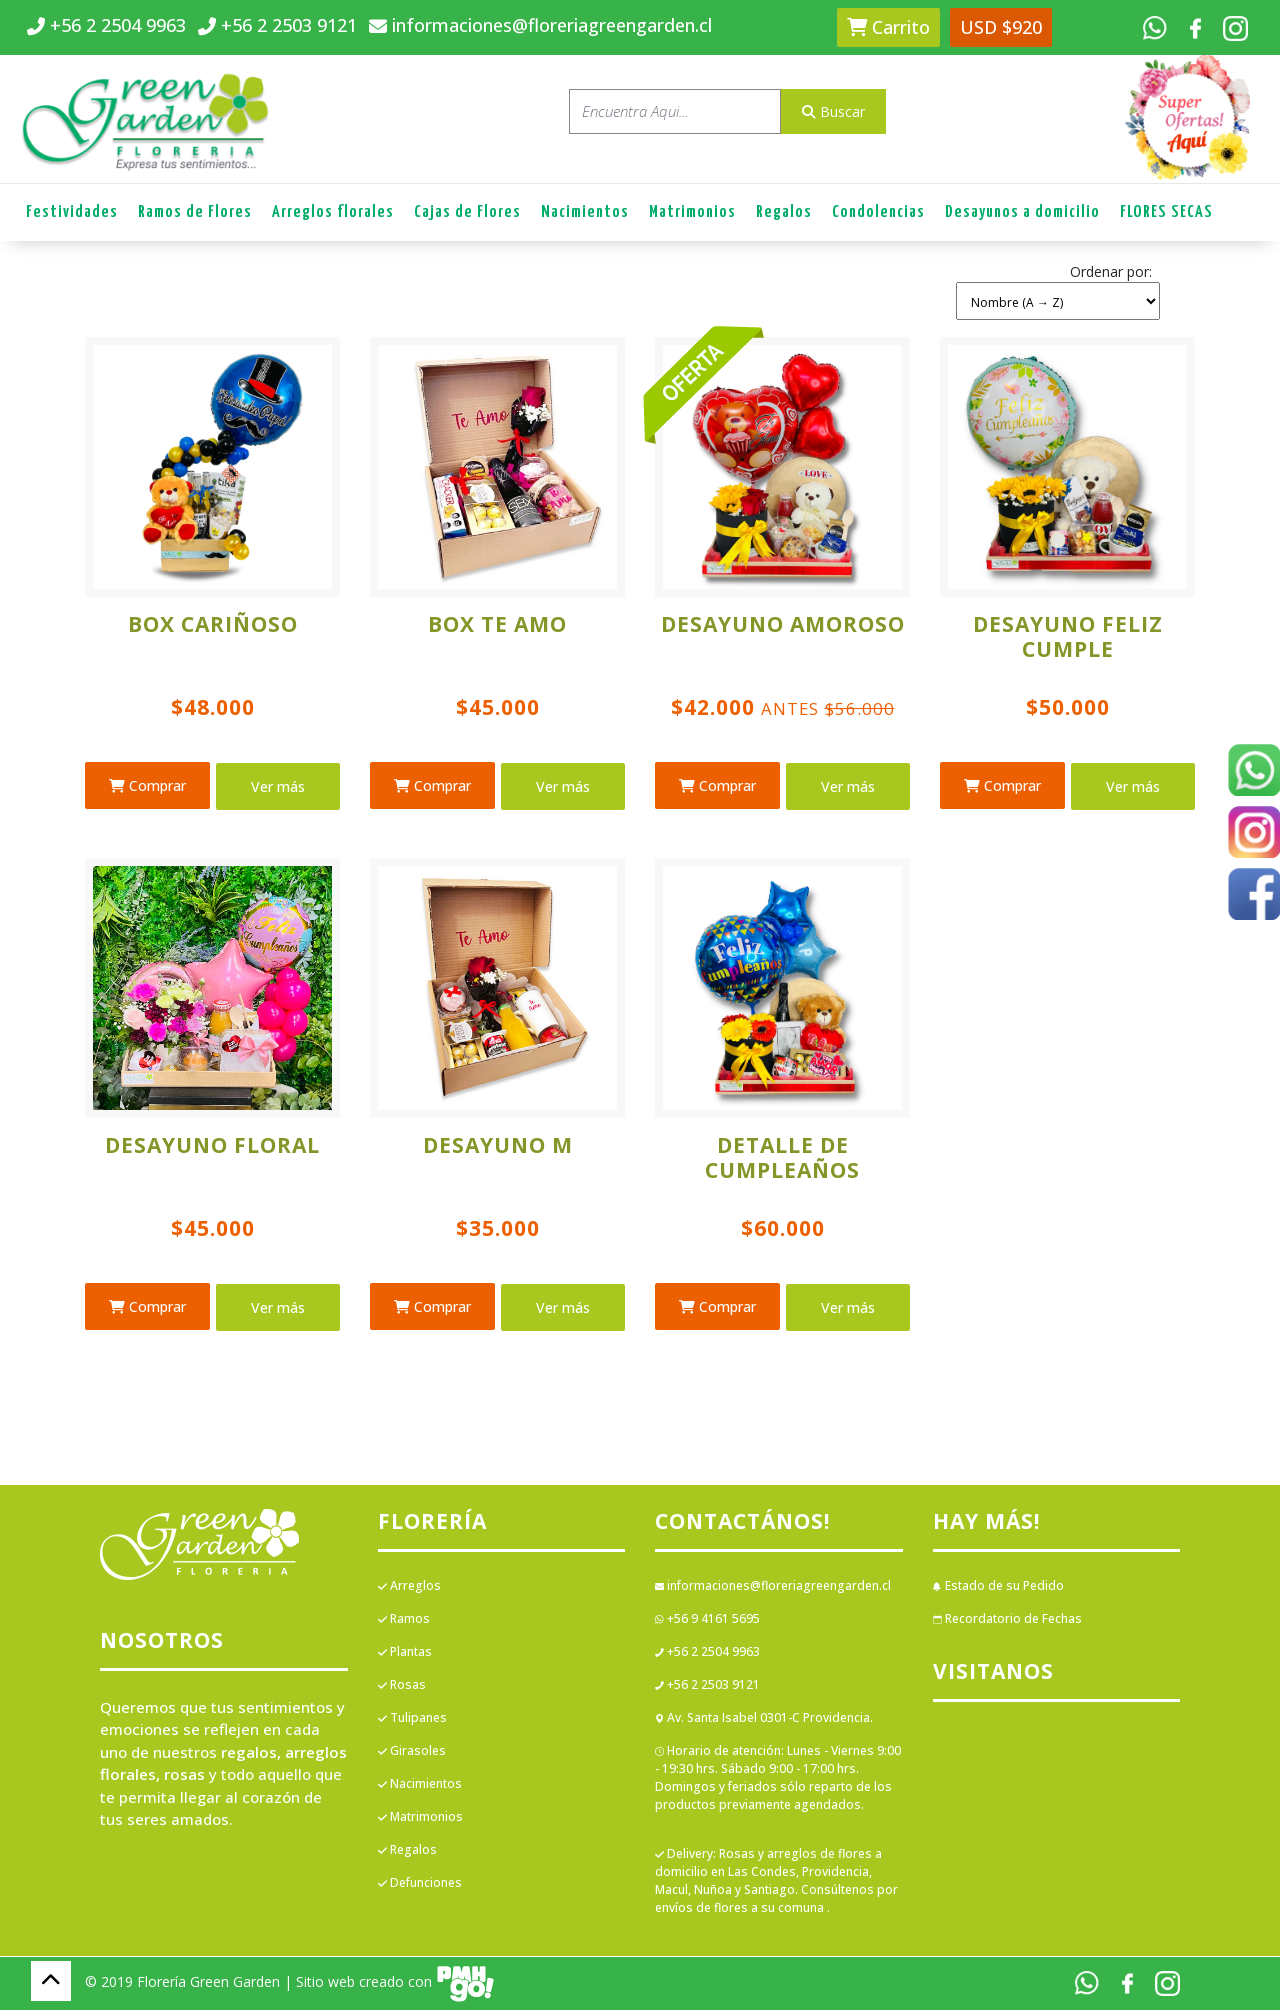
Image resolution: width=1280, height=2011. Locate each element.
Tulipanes (412, 1717)
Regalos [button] (784, 212)
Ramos (404, 1618)
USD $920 (1001, 27)
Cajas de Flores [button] (467, 212)
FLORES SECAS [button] (1166, 212)
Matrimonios (420, 1816)
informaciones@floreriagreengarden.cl (773, 1585)
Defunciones (420, 1882)
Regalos (407, 1849)
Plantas (405, 1651)
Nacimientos (420, 1783)
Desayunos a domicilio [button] (1022, 212)
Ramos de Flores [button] (195, 212)
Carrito (888, 27)
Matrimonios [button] (692, 212)
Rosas (402, 1684)
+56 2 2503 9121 (707, 1684)
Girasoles (412, 1750)
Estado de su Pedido (998, 1585)
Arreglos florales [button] (333, 212)
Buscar (833, 111)
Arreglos (409, 1585)
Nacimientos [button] (585, 212)
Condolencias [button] (878, 212)
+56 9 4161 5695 (707, 1618)
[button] (1058, 288)
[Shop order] (1058, 301)
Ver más (278, 786)
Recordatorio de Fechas (1007, 1618)
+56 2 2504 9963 (707, 1651)
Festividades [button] (72, 212)
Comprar (147, 785)
